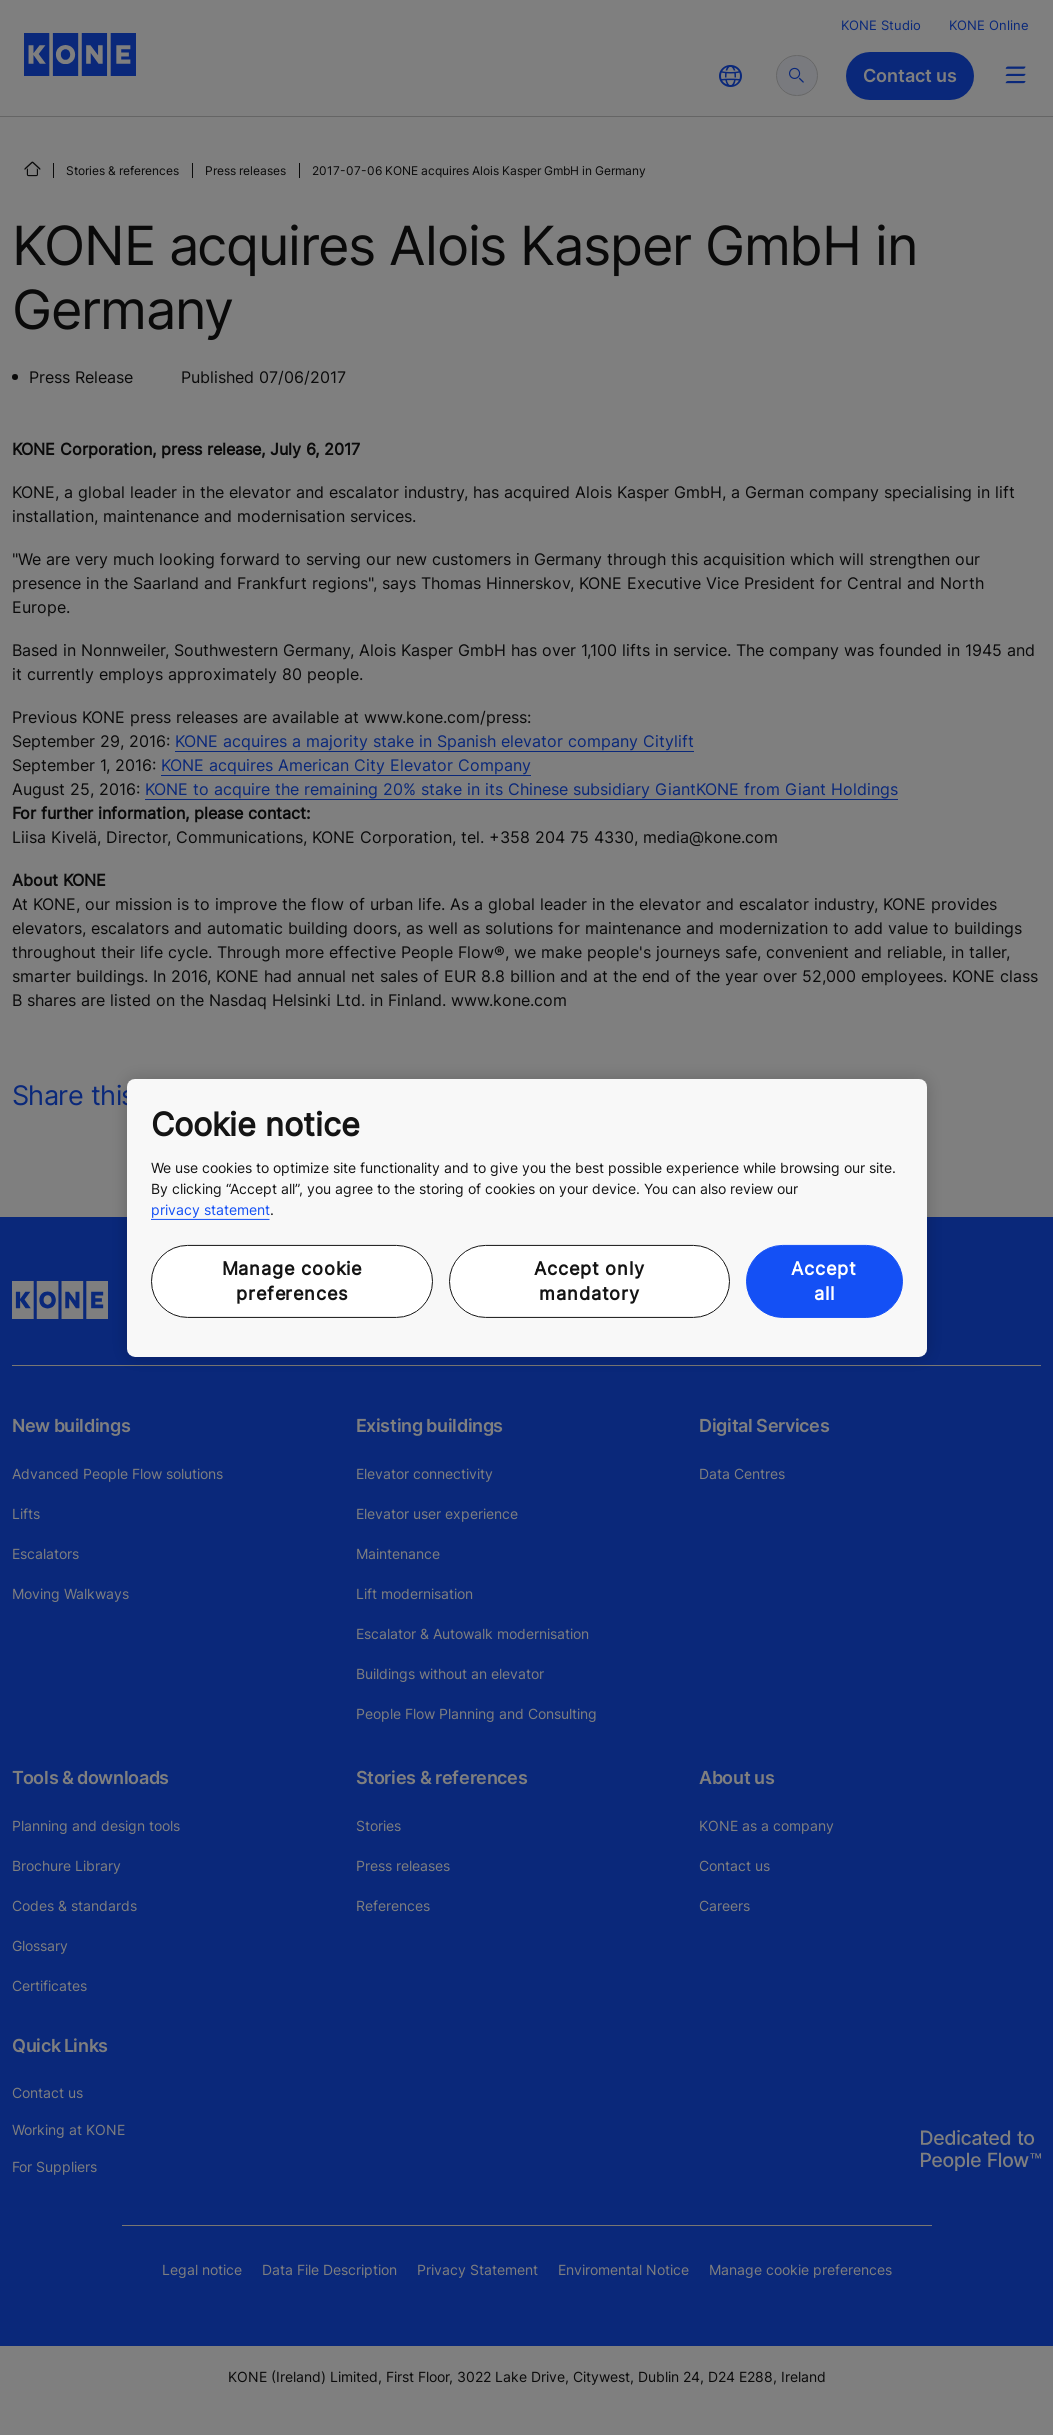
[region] (527, 1217)
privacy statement (210, 1209)
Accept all (823, 1281)
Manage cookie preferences (292, 1281)
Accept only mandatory (589, 1281)
